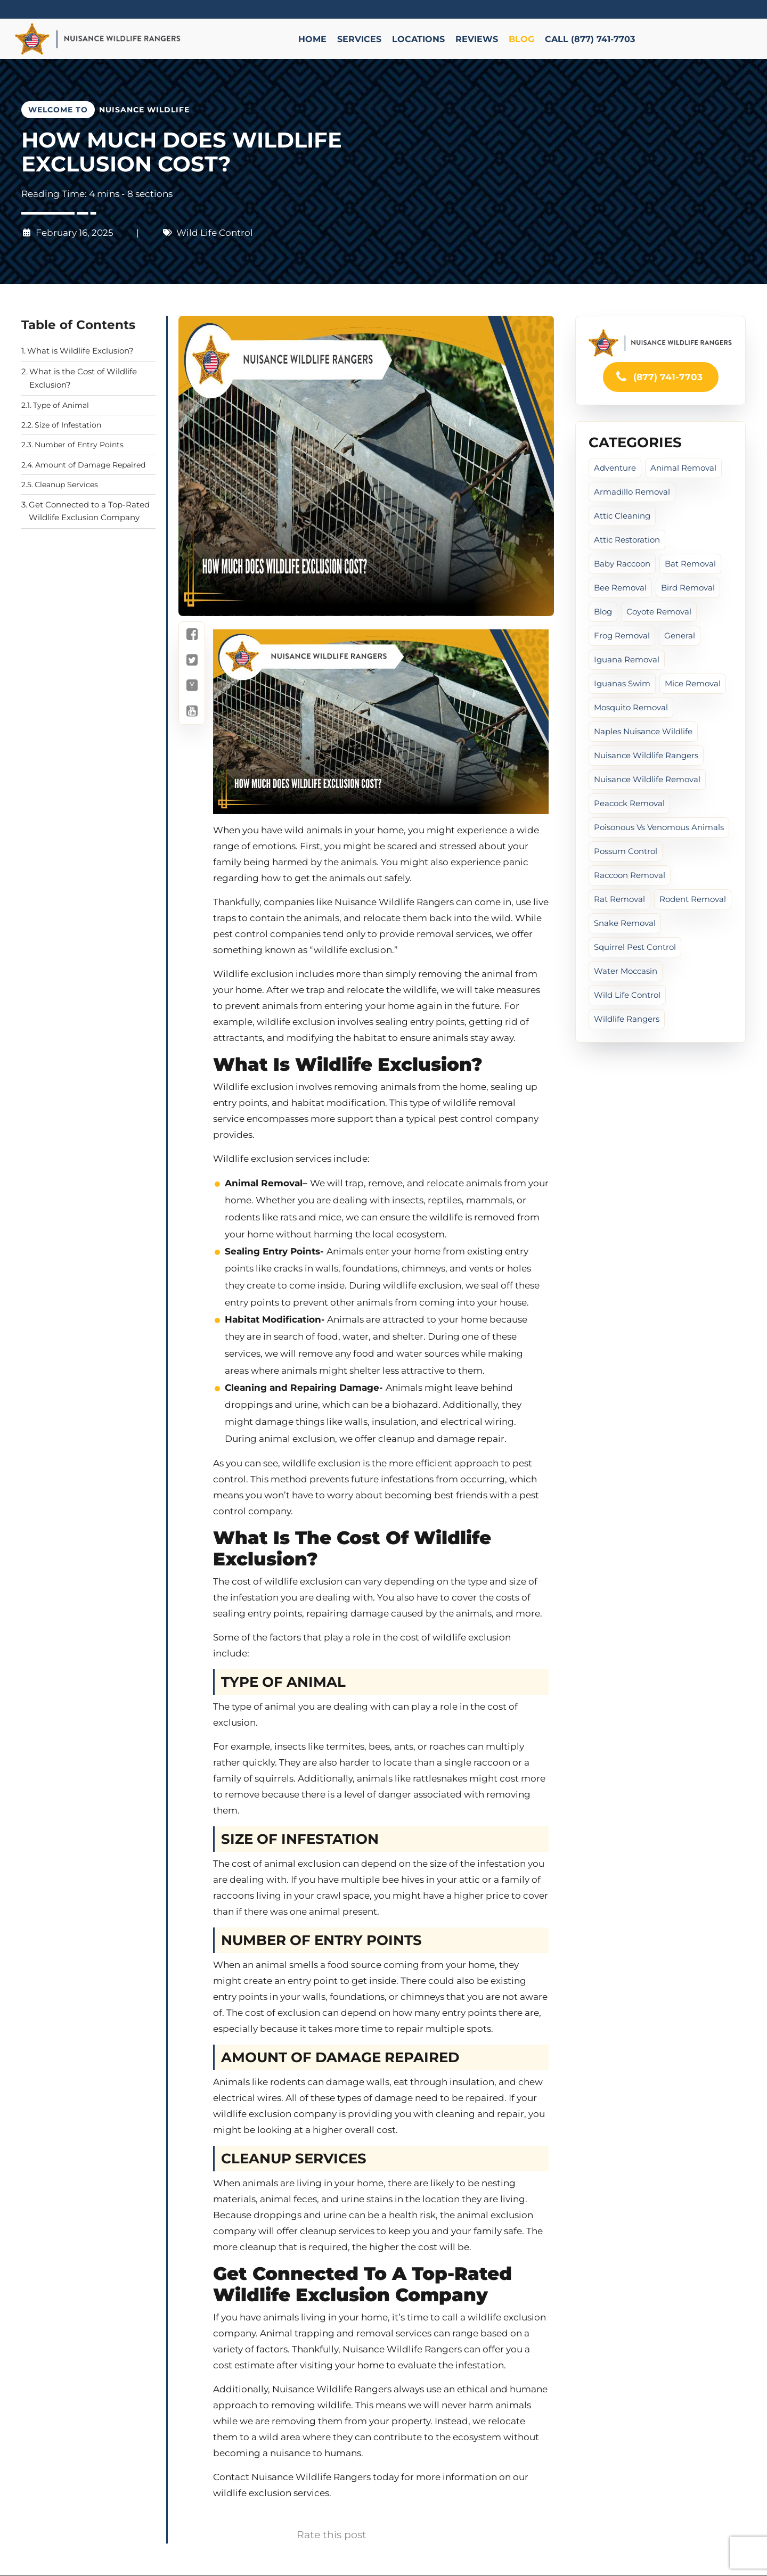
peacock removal (629, 803)
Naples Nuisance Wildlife (643, 731)
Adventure (615, 468)
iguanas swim (622, 683)
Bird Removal (688, 588)
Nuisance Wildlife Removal (647, 779)
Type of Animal (61, 405)
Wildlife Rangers (626, 1019)
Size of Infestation (68, 425)
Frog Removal (622, 635)
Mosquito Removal (631, 707)
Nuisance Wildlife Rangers (646, 755)
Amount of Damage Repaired (90, 465)
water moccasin (625, 971)
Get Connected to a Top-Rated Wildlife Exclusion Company (89, 511)
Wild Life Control (214, 232)
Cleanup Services (66, 484)
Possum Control (625, 851)
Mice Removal (693, 683)
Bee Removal (620, 588)
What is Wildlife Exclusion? (80, 351)
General (679, 635)
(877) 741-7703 (659, 377)
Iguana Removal (626, 659)
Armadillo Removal (632, 492)
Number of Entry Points (79, 444)
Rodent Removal (692, 899)
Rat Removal (619, 899)
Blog (603, 611)
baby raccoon (622, 564)
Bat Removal (690, 564)
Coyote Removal (658, 611)
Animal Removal (683, 468)
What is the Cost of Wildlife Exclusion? (83, 378)
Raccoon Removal (629, 875)
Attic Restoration (627, 540)
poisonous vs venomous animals (659, 827)
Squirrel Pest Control (635, 947)
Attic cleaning (622, 516)
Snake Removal (625, 923)
